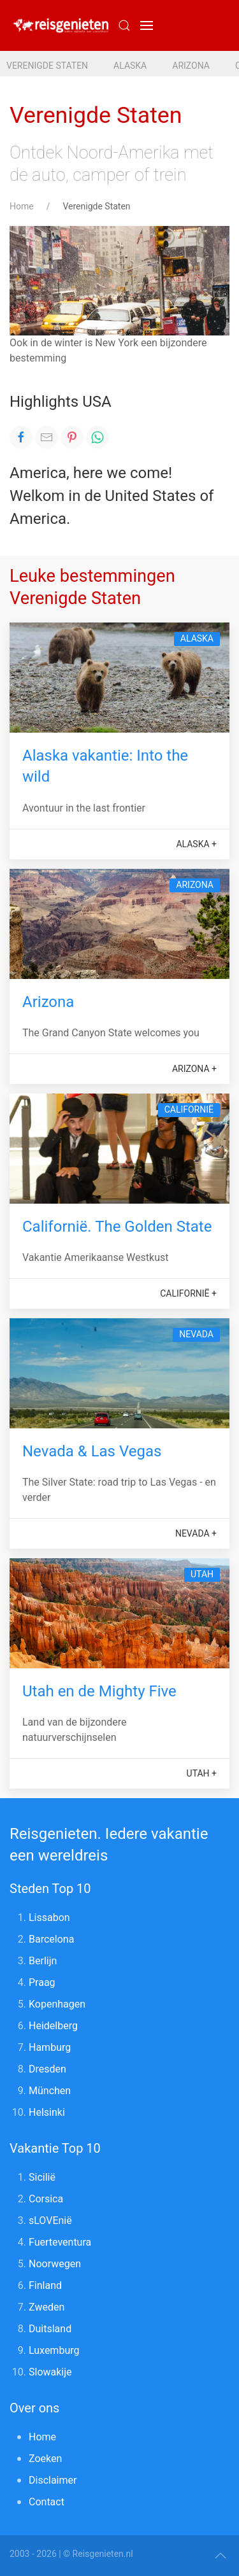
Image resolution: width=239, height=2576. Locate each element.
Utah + (202, 1773)
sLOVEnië (50, 2220)
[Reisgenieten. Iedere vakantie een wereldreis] (60, 25)
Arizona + (194, 1069)
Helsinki (47, 2112)
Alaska (130, 65)
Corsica (46, 2199)
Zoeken (45, 2459)
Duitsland (50, 2329)
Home (22, 206)
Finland (45, 2285)
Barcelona (51, 1939)
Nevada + (196, 1533)
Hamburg (50, 2047)
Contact (46, 2502)
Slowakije (50, 2372)
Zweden (46, 2307)
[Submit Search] (124, 25)
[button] (146, 25)
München (50, 2091)
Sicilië (42, 2177)
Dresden (47, 2069)
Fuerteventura (60, 2242)
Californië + (188, 1293)
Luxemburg (54, 2350)
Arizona (191, 65)
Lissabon (49, 1917)
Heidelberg (53, 2026)
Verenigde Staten (47, 65)
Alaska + (196, 844)
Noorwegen (55, 2264)
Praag (42, 1982)
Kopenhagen (57, 2004)
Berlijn (43, 1961)
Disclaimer (52, 2480)
